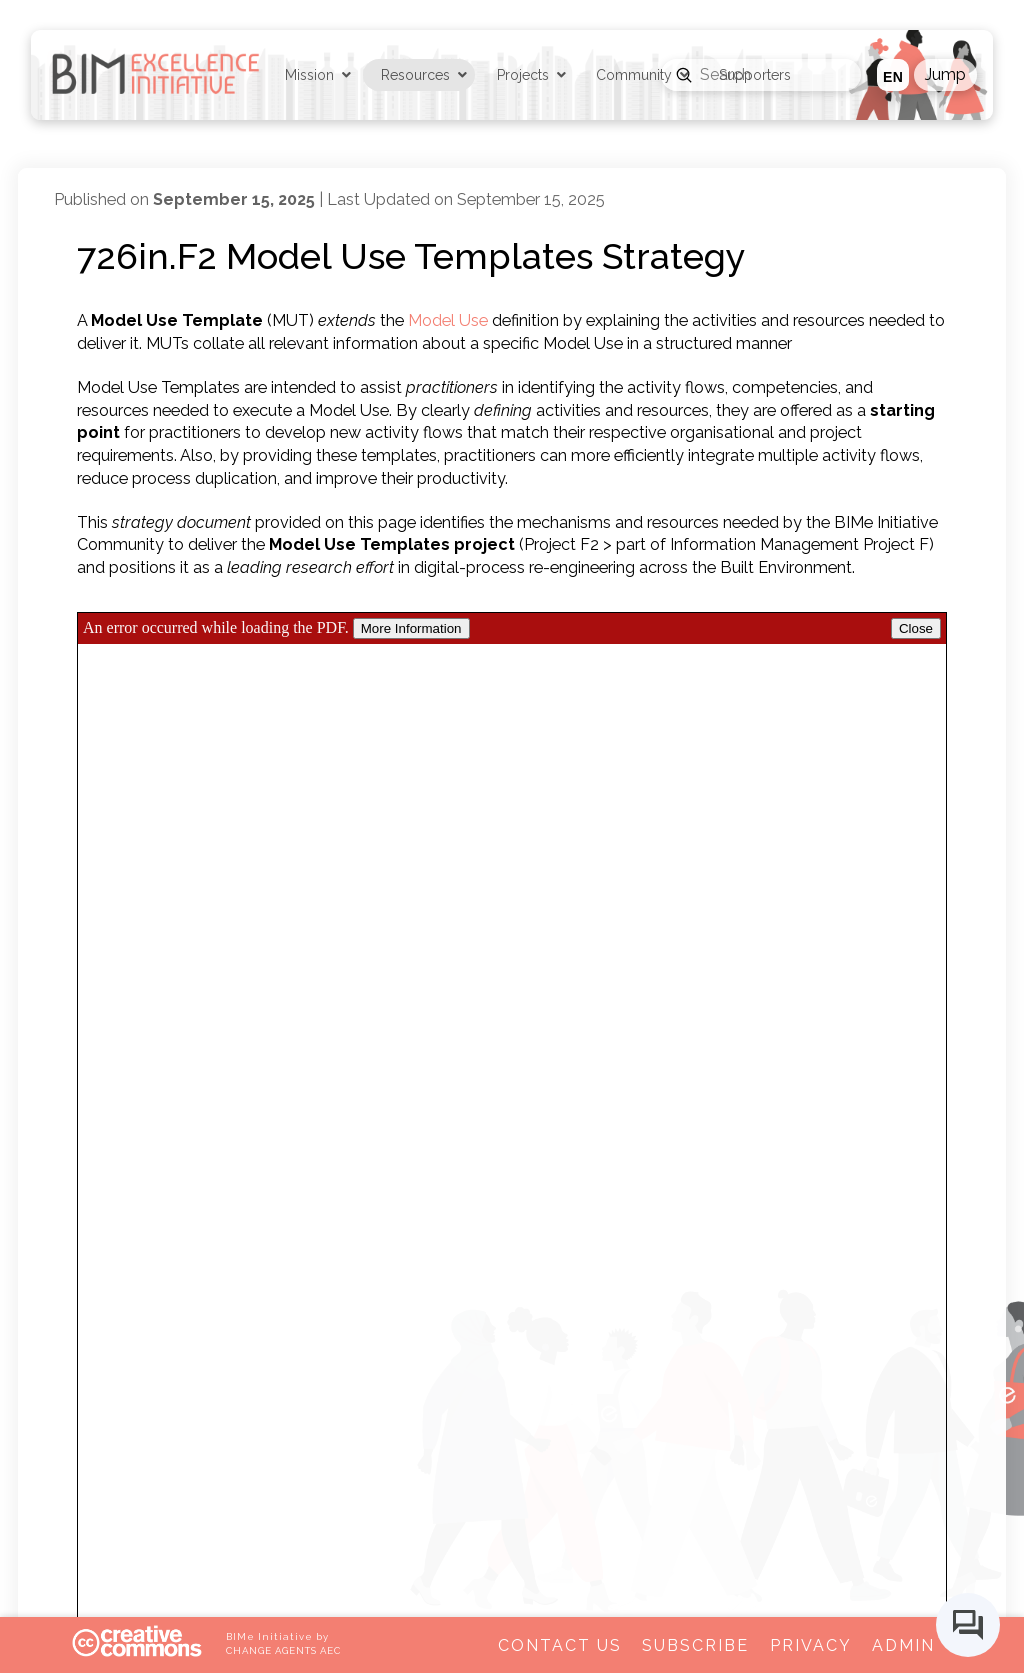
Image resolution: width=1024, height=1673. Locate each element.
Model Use (448, 320)
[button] (945, 75)
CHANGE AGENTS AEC (283, 1650)
